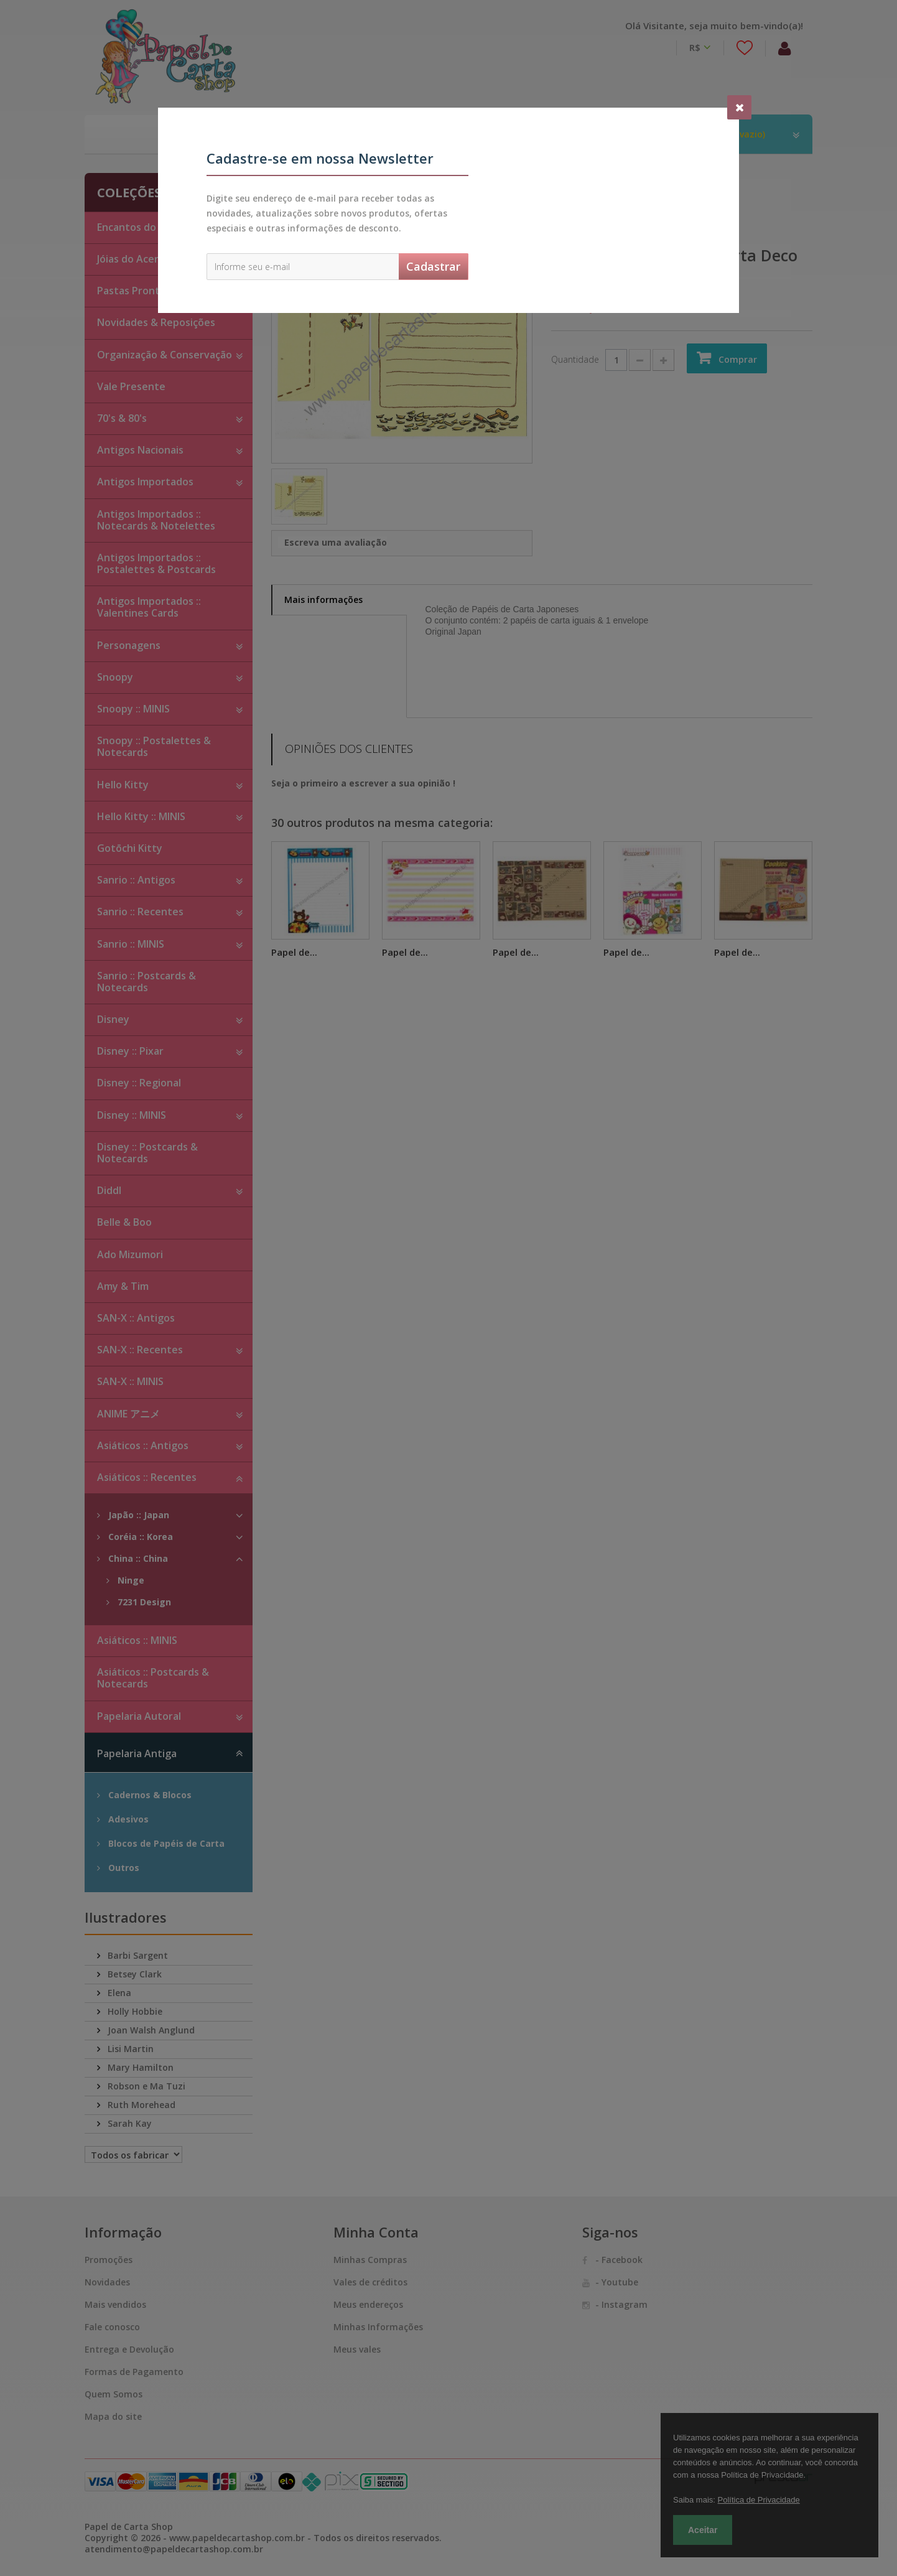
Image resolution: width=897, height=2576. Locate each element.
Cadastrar (433, 266)
